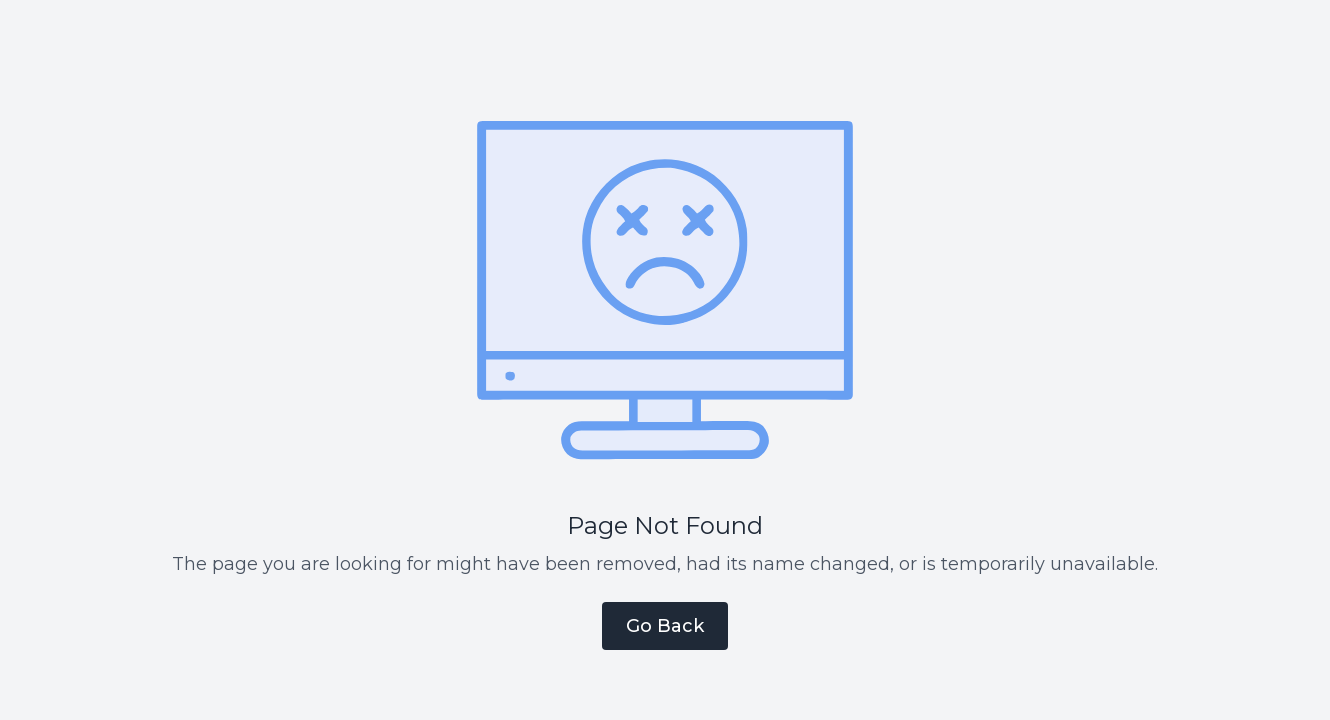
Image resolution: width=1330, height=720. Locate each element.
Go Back (665, 626)
